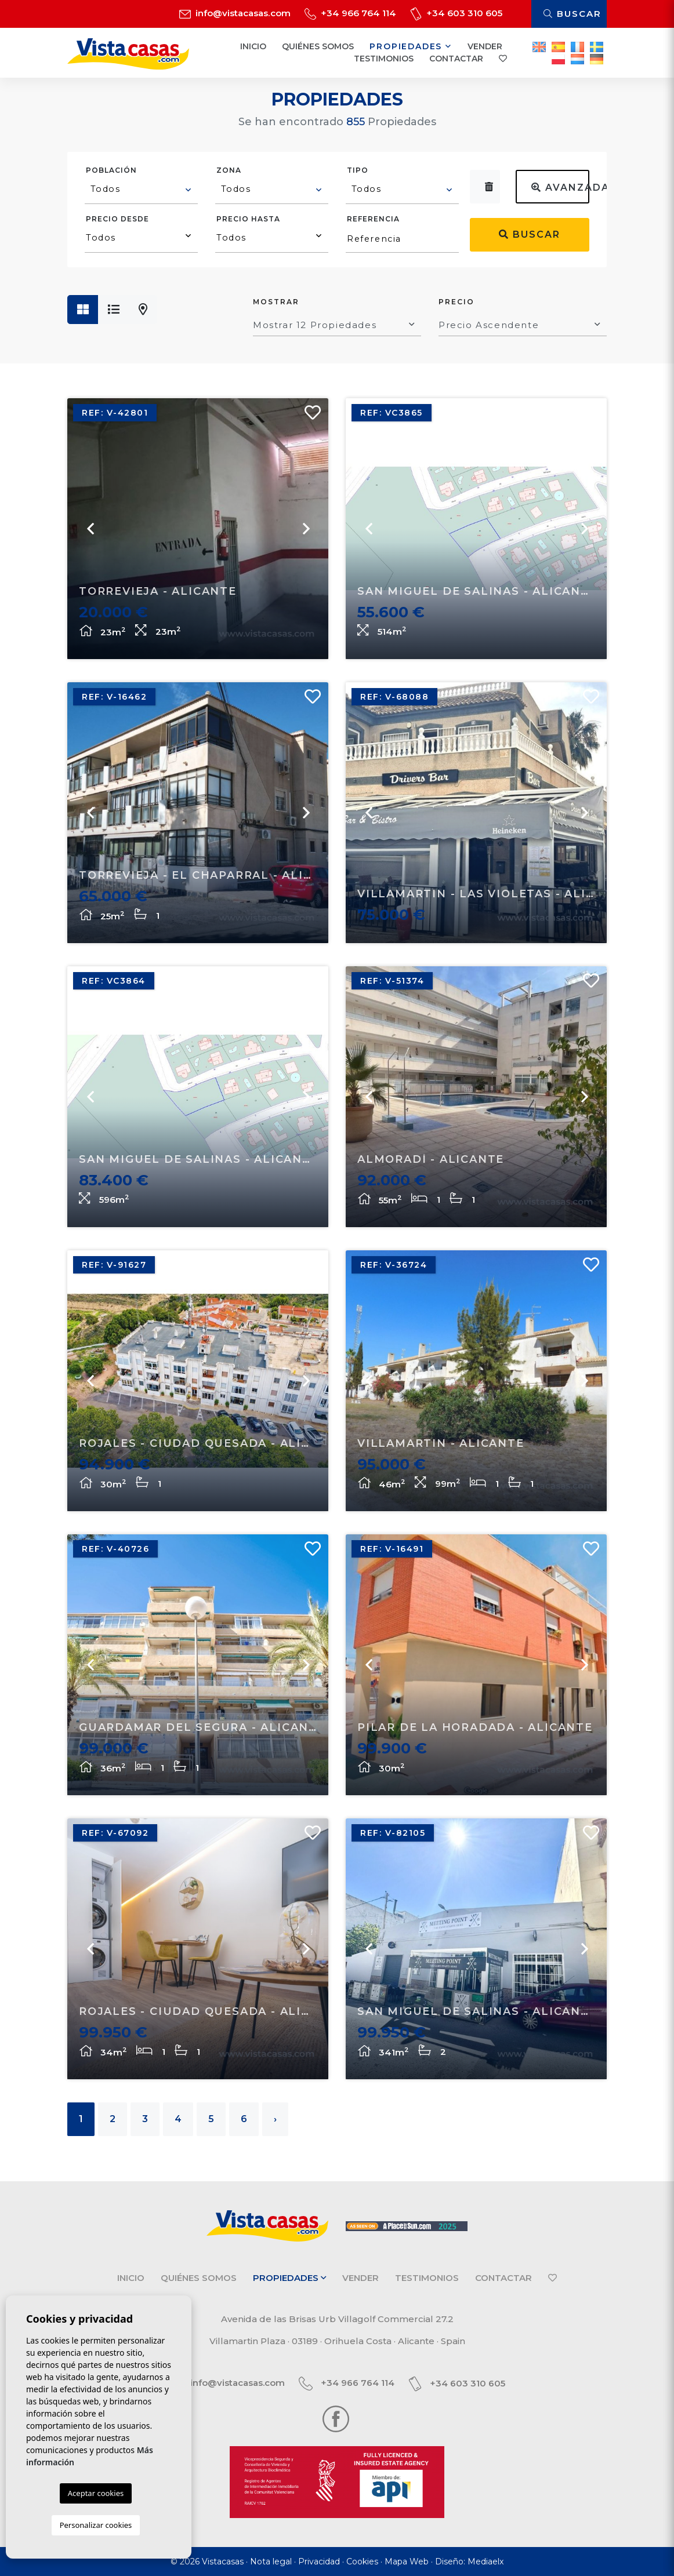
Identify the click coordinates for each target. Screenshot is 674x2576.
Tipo (357, 170)
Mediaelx (485, 2561)
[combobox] (141, 190)
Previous (369, 812)
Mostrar (276, 301)
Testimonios (384, 58)
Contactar (456, 58)
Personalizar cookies (96, 2525)
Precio (456, 301)
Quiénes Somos (318, 46)
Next (583, 812)
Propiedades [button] (410, 46)
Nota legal (271, 2561)
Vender (485, 46)
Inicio (253, 46)
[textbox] (142, 189)
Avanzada (560, 187)
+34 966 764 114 (350, 13)
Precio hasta (248, 219)
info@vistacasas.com (235, 13)
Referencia (373, 219)
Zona (228, 170)
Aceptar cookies (96, 2493)
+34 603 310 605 (456, 13)
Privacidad (319, 2561)
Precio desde (117, 219)
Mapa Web (407, 2561)
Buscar (572, 13)
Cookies (362, 2561)
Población (111, 170)
